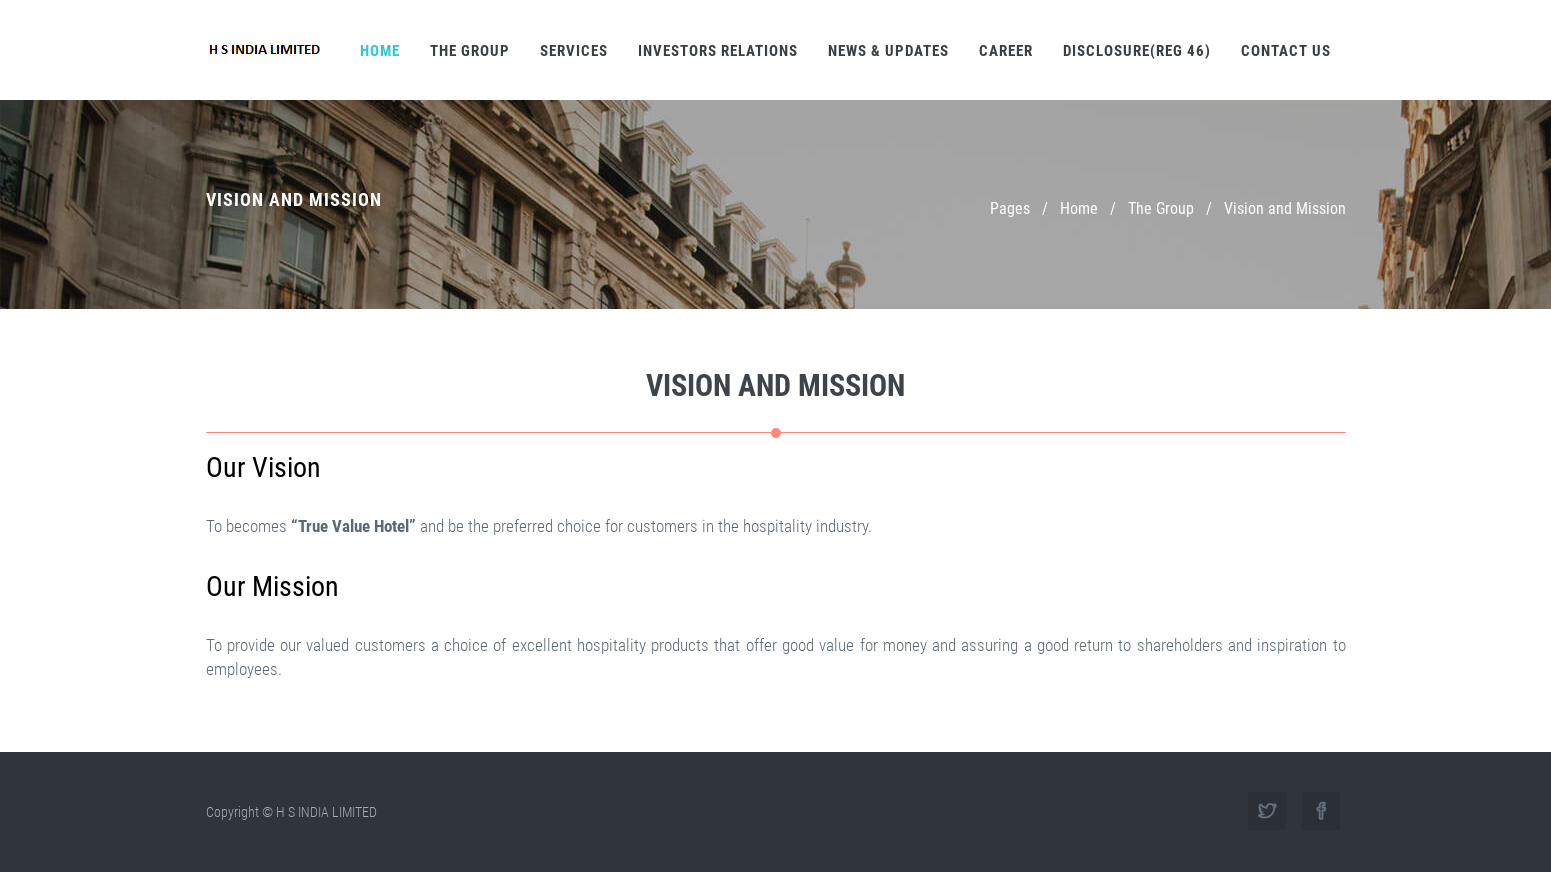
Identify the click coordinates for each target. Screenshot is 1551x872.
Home (380, 51)
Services (574, 51)
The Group (470, 51)
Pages (1010, 208)
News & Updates (888, 51)
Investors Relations (718, 51)
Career (1006, 51)
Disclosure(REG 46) (1137, 51)
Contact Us (1286, 51)
